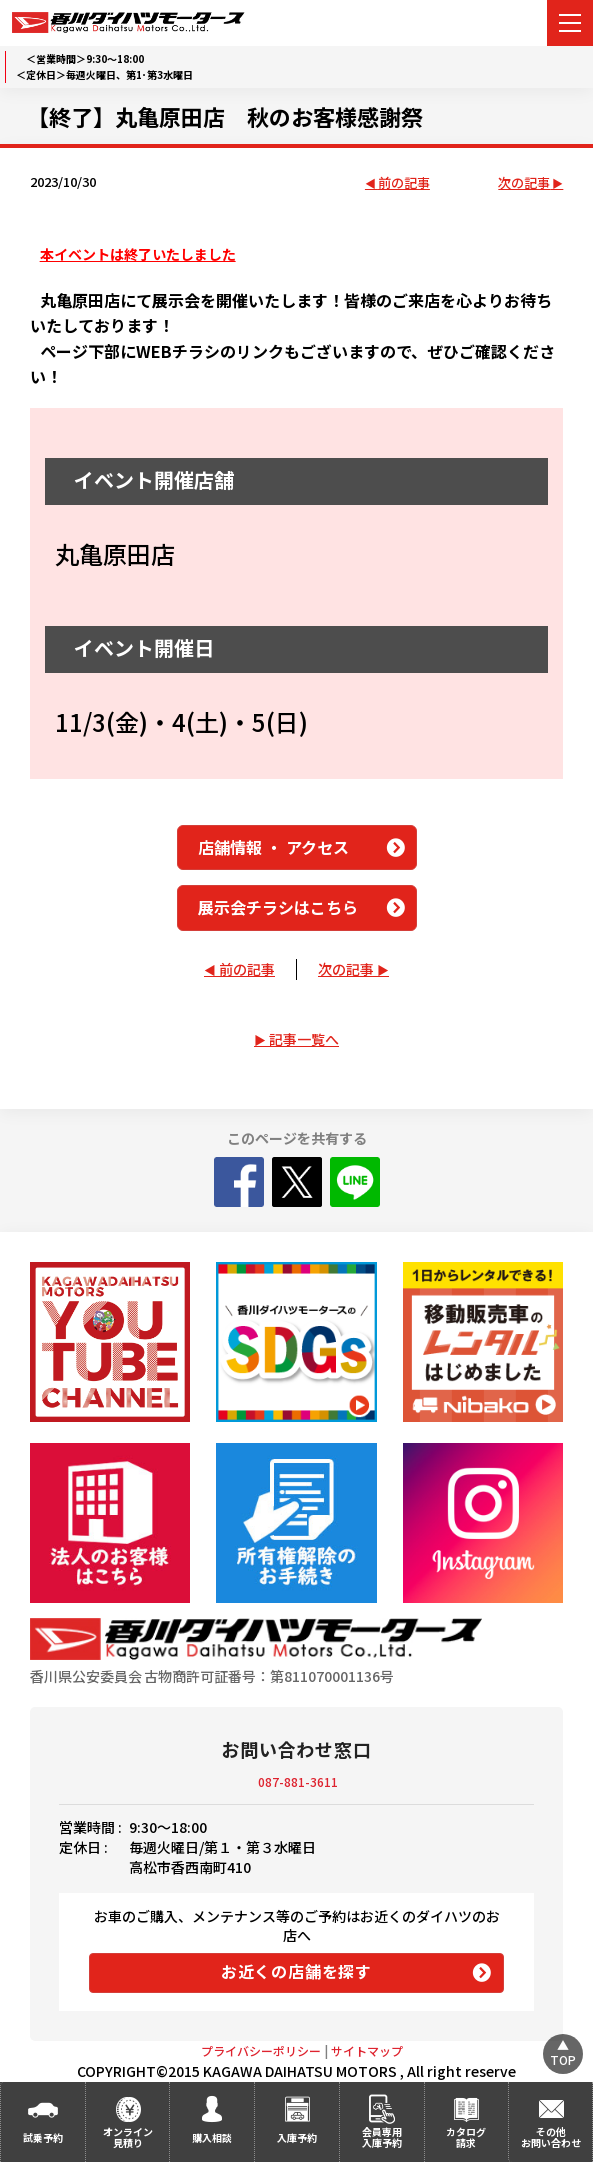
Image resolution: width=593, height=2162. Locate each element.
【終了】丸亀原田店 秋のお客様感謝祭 (225, 116)
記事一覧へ (304, 1039)
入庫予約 (297, 2137)
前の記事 (404, 183)
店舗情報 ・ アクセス (273, 847)
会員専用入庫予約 (382, 2137)
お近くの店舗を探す (296, 1971)
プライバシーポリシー (261, 2050)
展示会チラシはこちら (278, 907)
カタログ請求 (466, 2137)
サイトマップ (367, 2050)
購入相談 (212, 2137)
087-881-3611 (298, 1781)
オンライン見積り (128, 2137)
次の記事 (524, 183)
